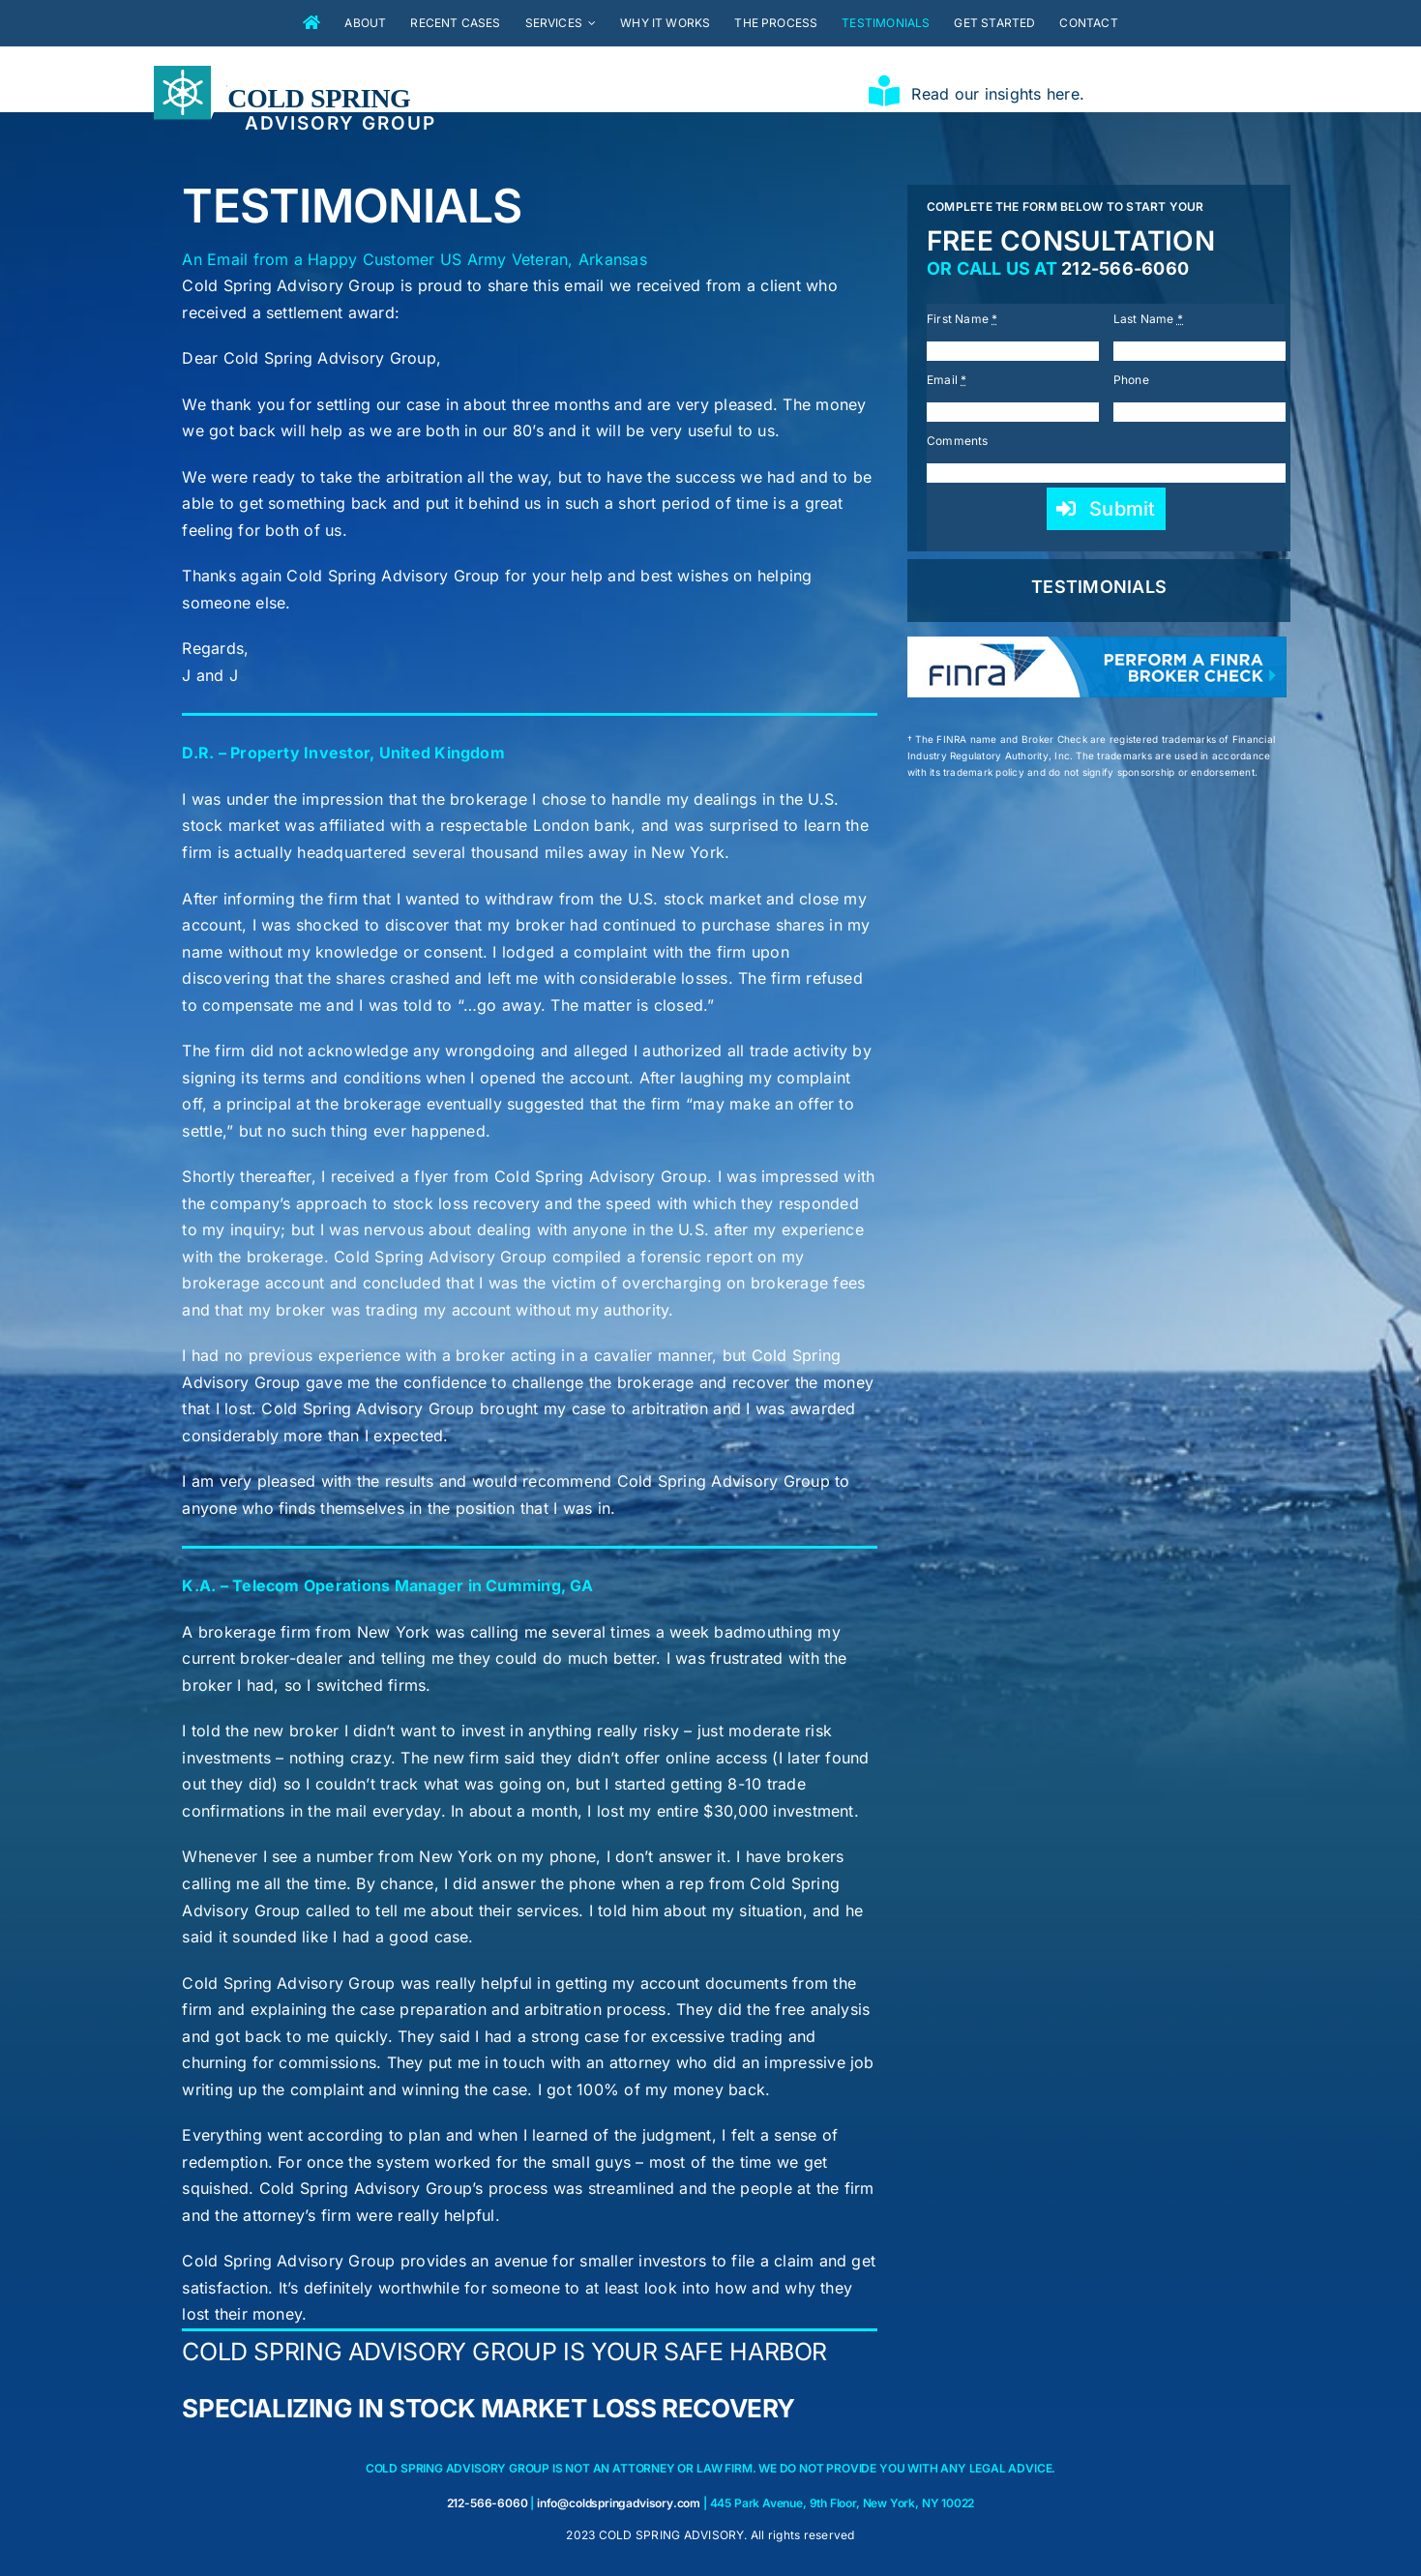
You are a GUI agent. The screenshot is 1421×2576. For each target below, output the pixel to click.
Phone (1131, 379)
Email (947, 379)
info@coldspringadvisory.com (618, 2503)
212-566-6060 (1125, 268)
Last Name (1148, 318)
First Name (962, 318)
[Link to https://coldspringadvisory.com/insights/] (884, 90)
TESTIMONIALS (1099, 587)
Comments (958, 440)
